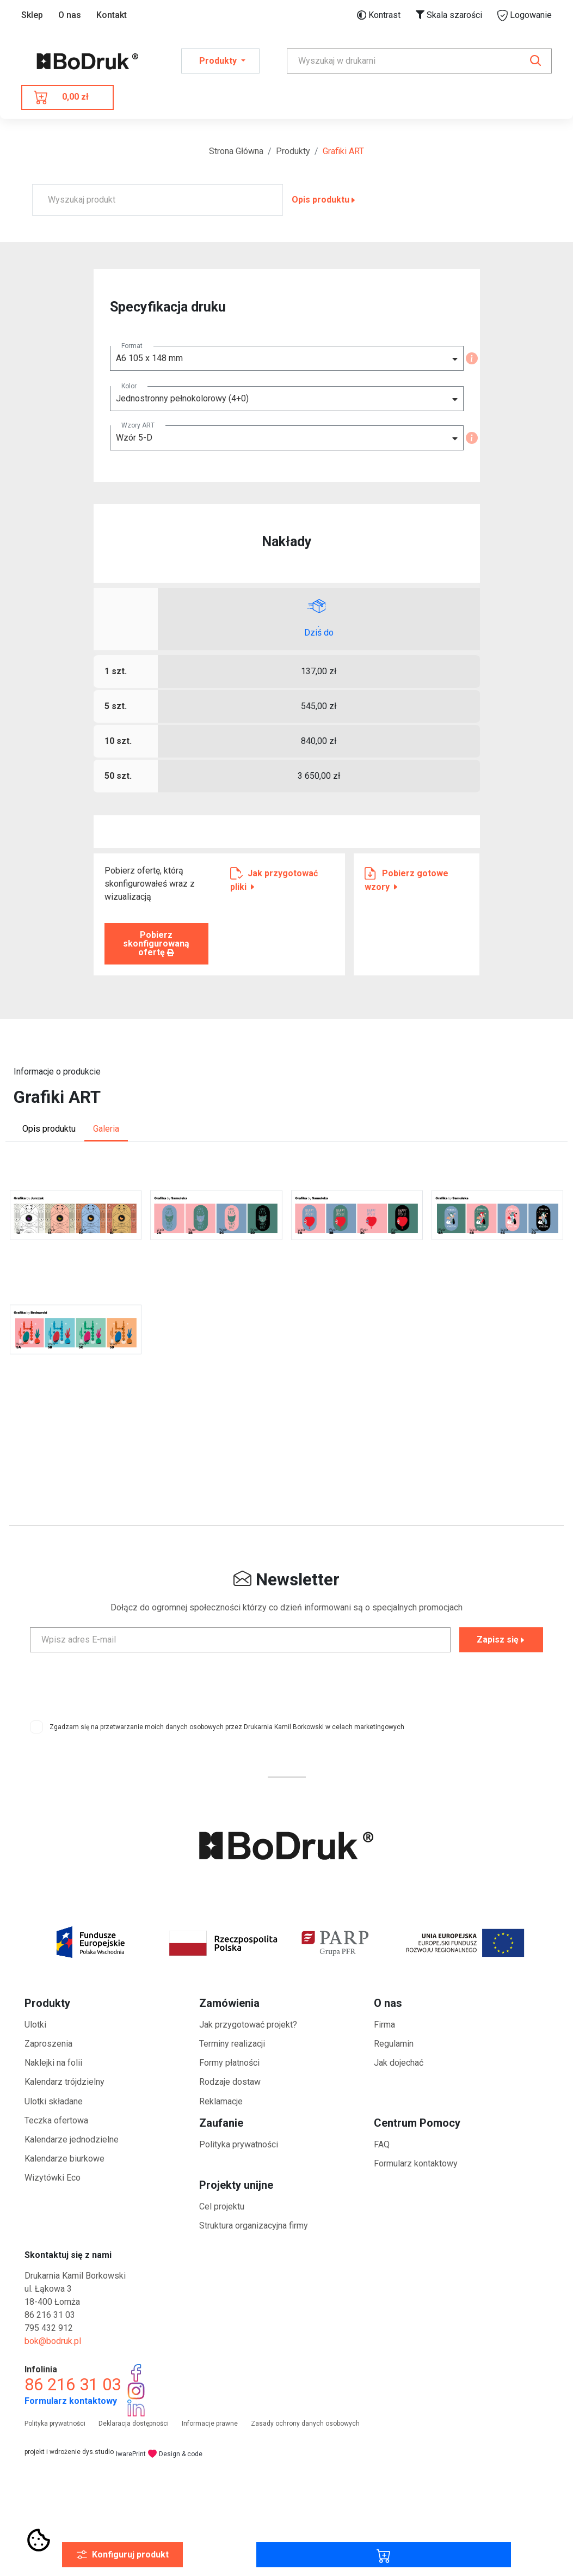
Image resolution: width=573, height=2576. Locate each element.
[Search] (419, 61)
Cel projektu (221, 2206)
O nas (69, 15)
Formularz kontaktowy (416, 2163)
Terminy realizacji (232, 2043)
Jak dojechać (398, 2063)
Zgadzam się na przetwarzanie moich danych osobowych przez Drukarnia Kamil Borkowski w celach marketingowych (227, 1727)
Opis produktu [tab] (49, 1129)
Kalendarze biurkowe (64, 2158)
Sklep (32, 15)
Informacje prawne (210, 2423)
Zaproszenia (48, 2043)
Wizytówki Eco (52, 2177)
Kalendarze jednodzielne (71, 2139)
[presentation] (286, 1682)
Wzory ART (138, 425)
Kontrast (379, 15)
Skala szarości (449, 15)
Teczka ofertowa (56, 2120)
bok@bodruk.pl (52, 2341)
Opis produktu (324, 199)
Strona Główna (236, 151)
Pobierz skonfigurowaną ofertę (156, 943)
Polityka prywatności (238, 2144)
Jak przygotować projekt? (248, 2024)
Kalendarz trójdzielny (64, 2082)
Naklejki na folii (53, 2063)
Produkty (293, 151)
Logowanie (524, 15)
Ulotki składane (53, 2101)
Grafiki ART (343, 151)
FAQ (382, 2144)
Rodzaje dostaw (230, 2082)
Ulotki (35, 2024)
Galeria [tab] (106, 1129)
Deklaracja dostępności (133, 2423)
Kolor (129, 386)
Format (132, 346)
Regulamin (394, 2043)
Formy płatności (229, 2063)
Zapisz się (501, 1639)
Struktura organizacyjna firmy (253, 2225)
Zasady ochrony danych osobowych (305, 2423)
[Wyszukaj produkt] (158, 200)
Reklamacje (221, 2101)
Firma (384, 2024)
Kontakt (111, 15)
